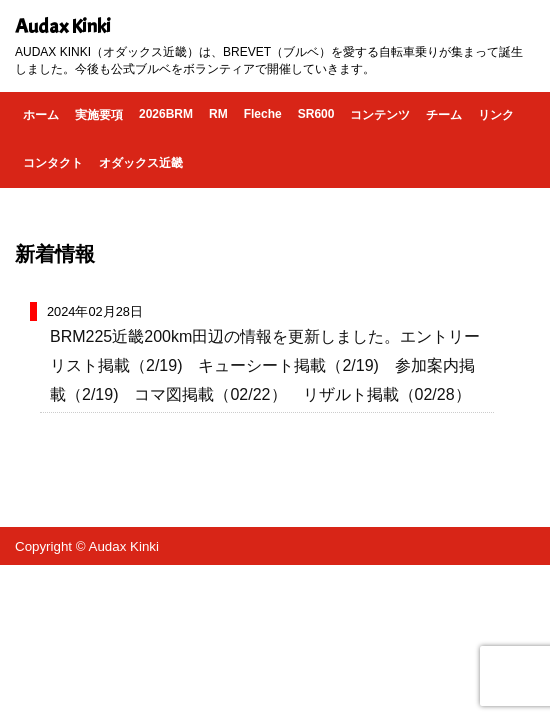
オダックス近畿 (141, 163)
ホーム (41, 115)
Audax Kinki (63, 26)
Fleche (263, 114)
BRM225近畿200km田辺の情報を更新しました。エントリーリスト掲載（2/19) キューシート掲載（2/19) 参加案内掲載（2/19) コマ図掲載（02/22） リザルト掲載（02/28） (265, 365)
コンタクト (53, 163)
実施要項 (99, 115)
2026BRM (166, 114)
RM (218, 114)
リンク (496, 115)
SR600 (316, 114)
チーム (444, 115)
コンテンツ (380, 115)
